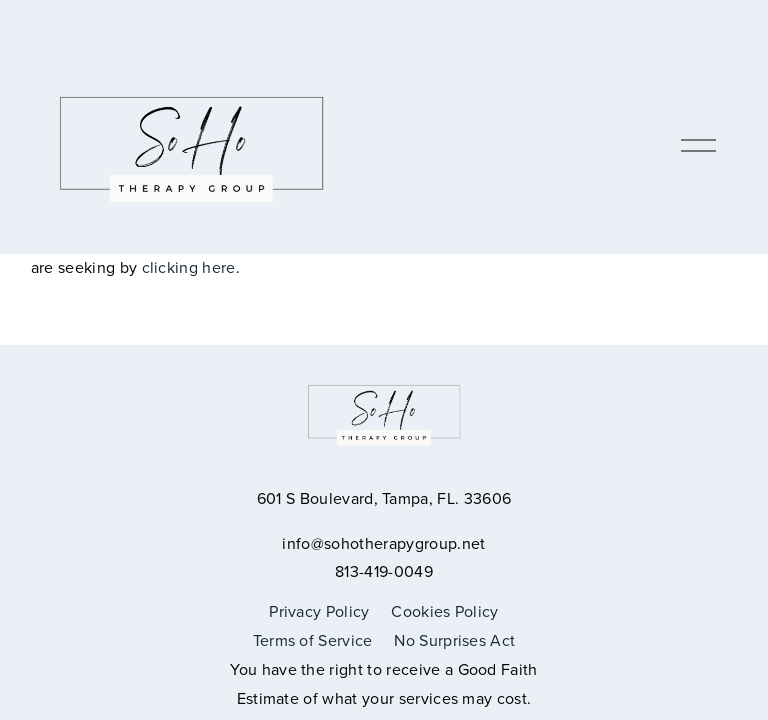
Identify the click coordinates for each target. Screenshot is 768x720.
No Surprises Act (454, 640)
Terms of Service (313, 640)
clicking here (189, 267)
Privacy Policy (319, 611)
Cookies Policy (444, 611)
